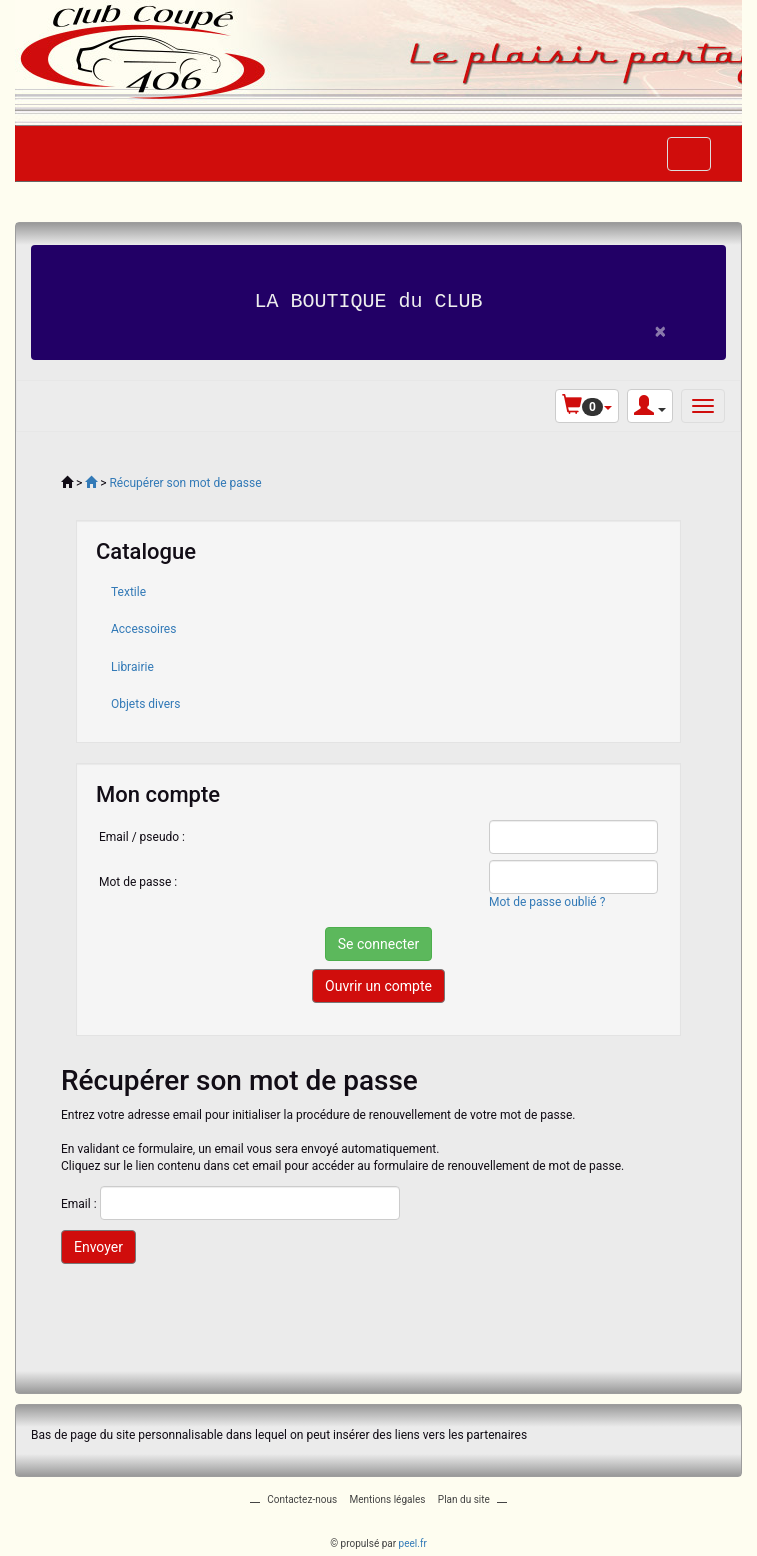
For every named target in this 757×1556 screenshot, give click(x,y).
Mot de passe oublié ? (547, 901)
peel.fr (413, 1542)
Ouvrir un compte (378, 986)
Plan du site (464, 1498)
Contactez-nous (302, 1498)
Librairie (132, 666)
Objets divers (145, 703)
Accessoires (143, 629)
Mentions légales (388, 1498)
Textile (128, 592)
